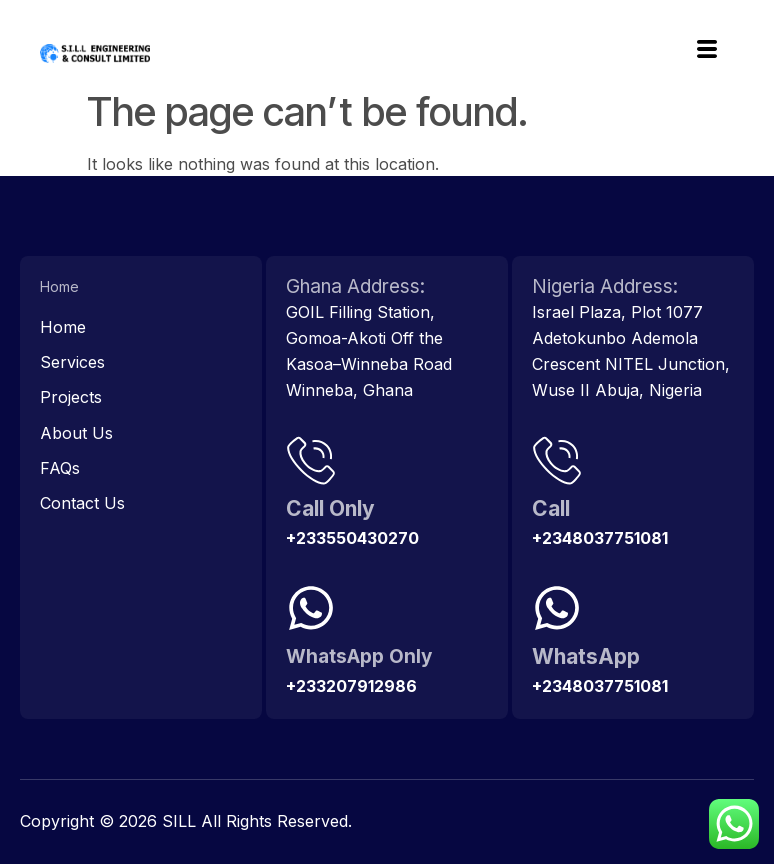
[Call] (557, 460)
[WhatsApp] (557, 608)
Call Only (330, 508)
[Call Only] (311, 460)
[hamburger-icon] (706, 52)
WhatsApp (586, 656)
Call (551, 508)
